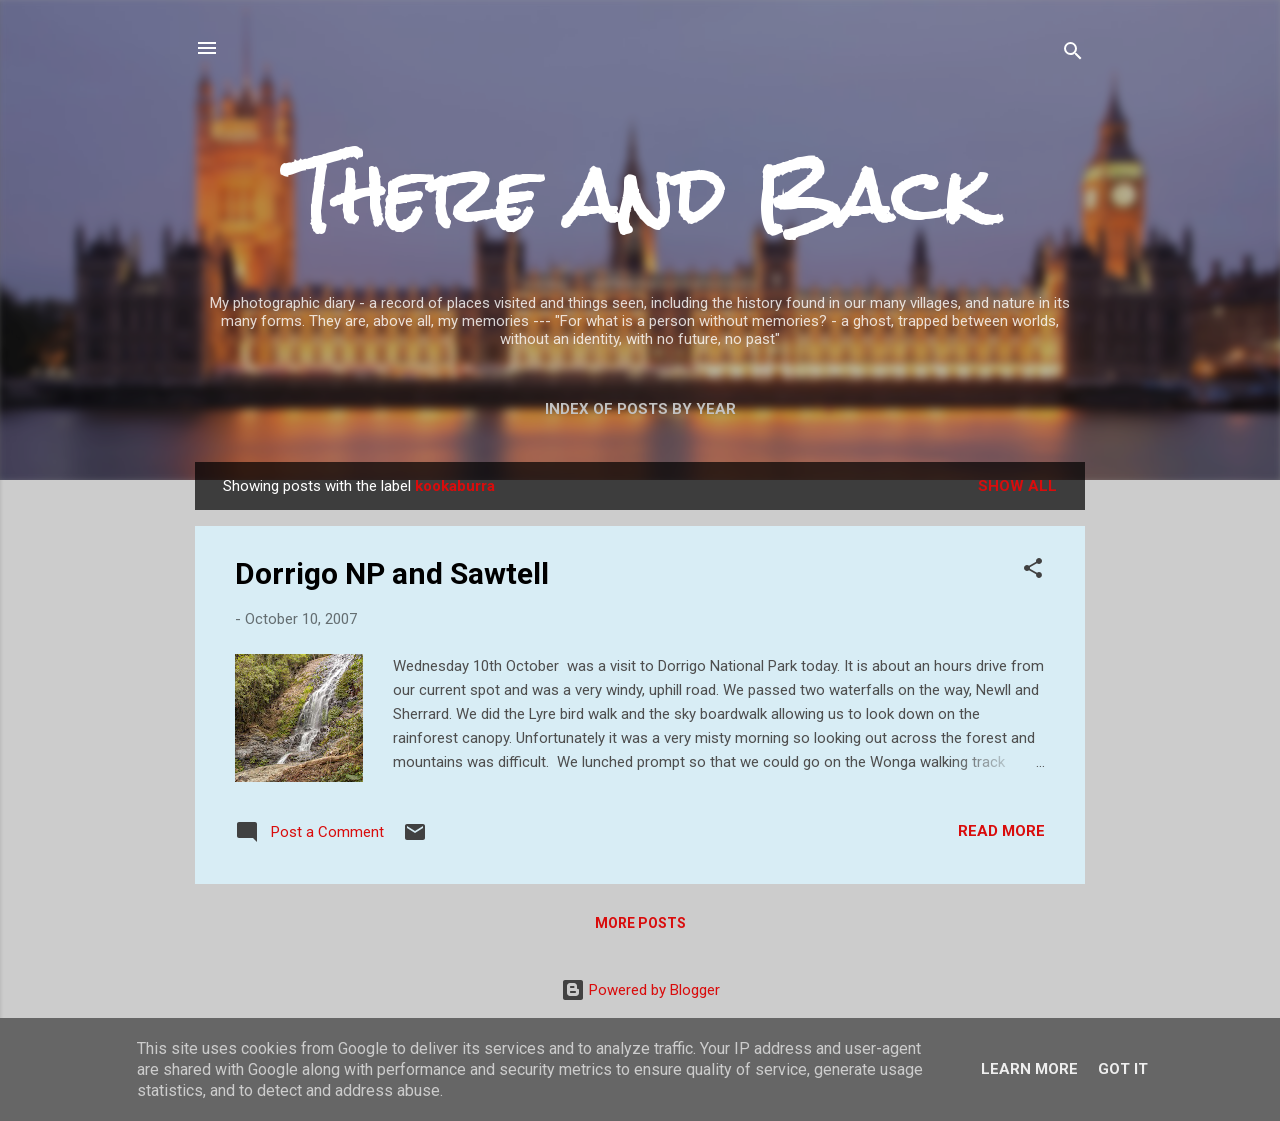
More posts (640, 923)
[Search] (1073, 54)
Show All (1017, 486)
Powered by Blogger (640, 990)
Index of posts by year (640, 409)
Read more (1001, 831)
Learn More (1029, 1069)
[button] (1033, 571)
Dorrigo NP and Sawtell (392, 573)
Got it (1123, 1069)
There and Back (640, 195)
